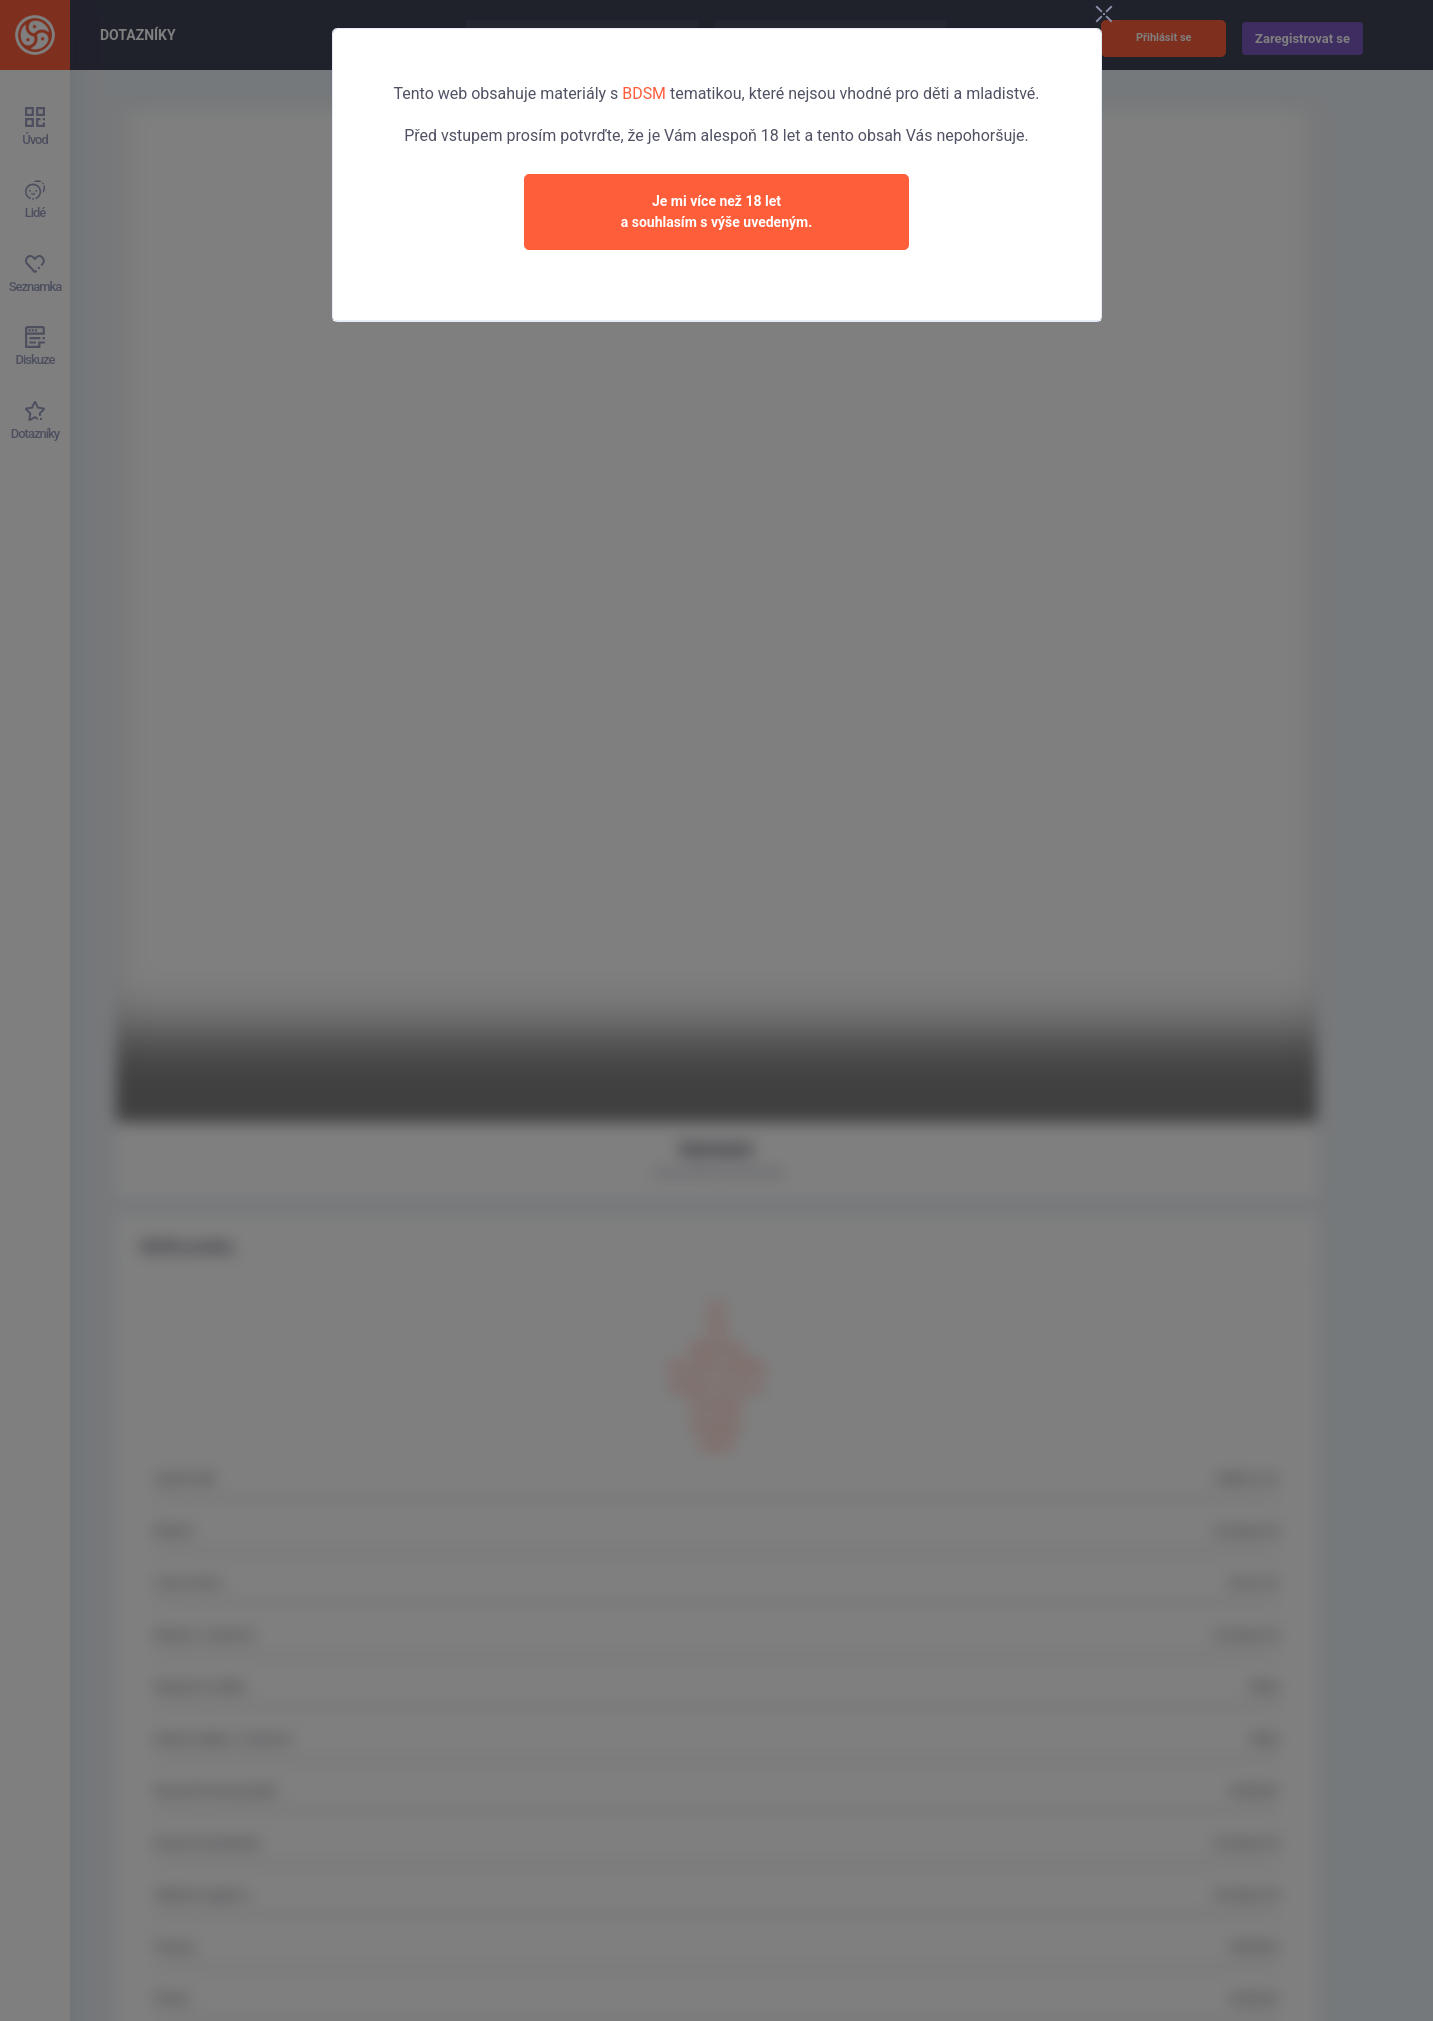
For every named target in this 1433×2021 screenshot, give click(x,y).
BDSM (644, 93)
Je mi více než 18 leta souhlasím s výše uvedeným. (717, 211)
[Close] (1117, 16)
